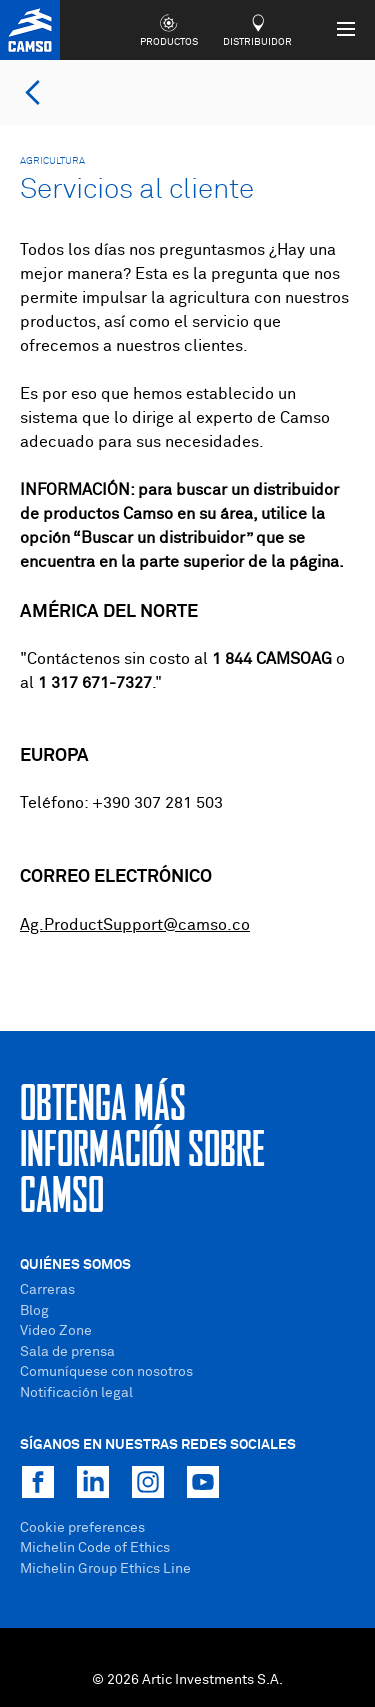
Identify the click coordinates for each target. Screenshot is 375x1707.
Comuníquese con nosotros (106, 1372)
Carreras (47, 1290)
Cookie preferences (82, 1528)
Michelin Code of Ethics (95, 1548)
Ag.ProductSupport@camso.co (135, 925)
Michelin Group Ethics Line (105, 1569)
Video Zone (56, 1331)
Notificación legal (76, 1393)
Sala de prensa (67, 1352)
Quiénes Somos (75, 1265)
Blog (34, 1311)
